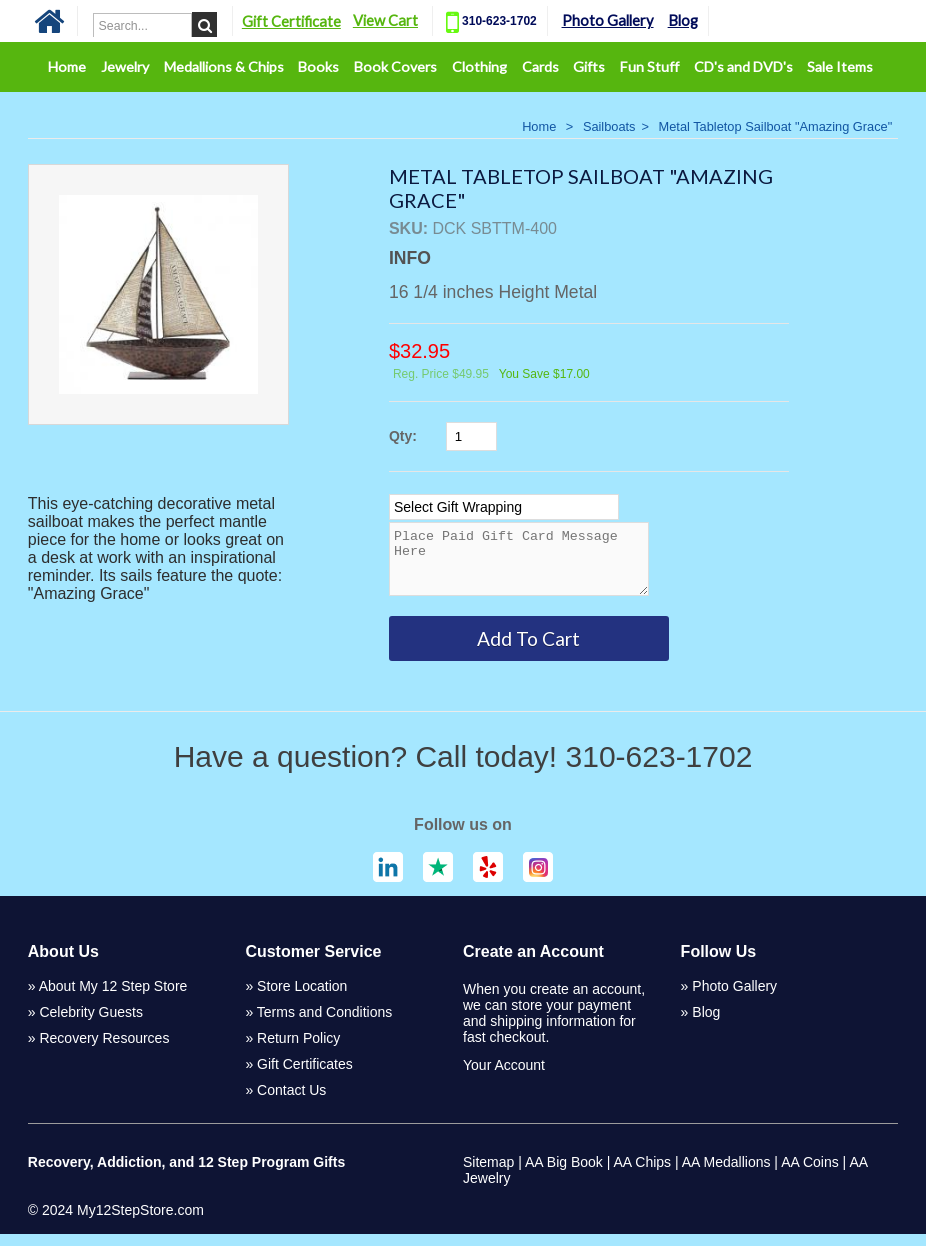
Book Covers (395, 66)
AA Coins (810, 1174)
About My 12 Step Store (113, 998)
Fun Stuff (649, 66)
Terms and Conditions (324, 1024)
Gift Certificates (305, 1076)
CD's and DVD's (743, 66)
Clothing (479, 66)
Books (318, 66)
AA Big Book (564, 1174)
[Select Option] (504, 507)
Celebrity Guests (90, 1024)
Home (67, 66)
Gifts (589, 66)
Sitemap (488, 1174)
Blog (696, 20)
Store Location (302, 998)
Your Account (504, 1077)
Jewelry (125, 66)
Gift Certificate (305, 21)
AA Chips (643, 1174)
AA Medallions (726, 1174)
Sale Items (840, 66)
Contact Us (291, 1102)
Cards (540, 66)
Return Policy (298, 1050)
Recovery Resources (104, 1050)
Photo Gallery (621, 20)
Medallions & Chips (224, 66)
